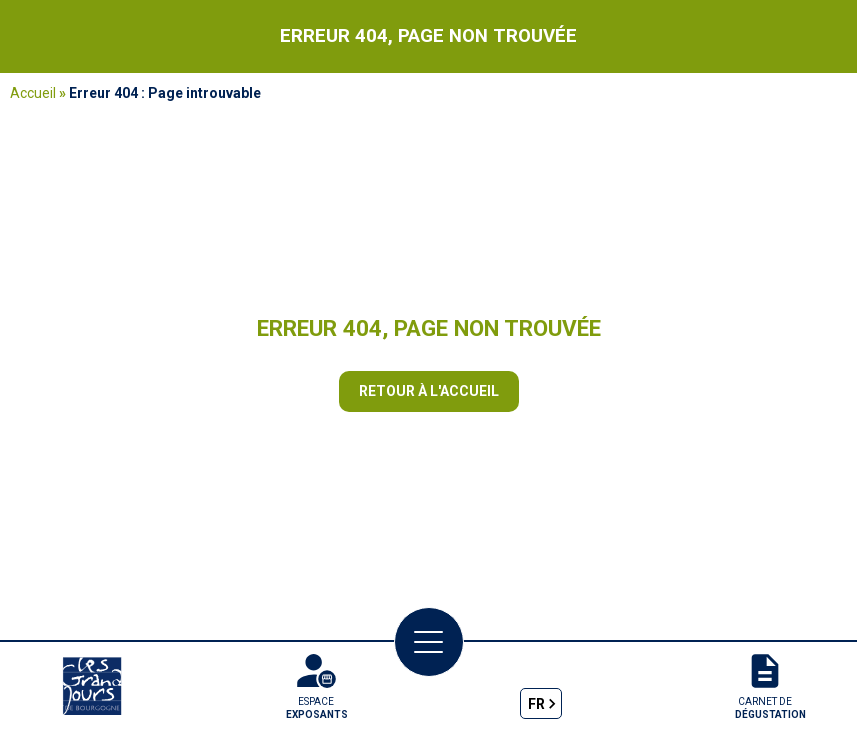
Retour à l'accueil (429, 391)
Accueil (33, 93)
